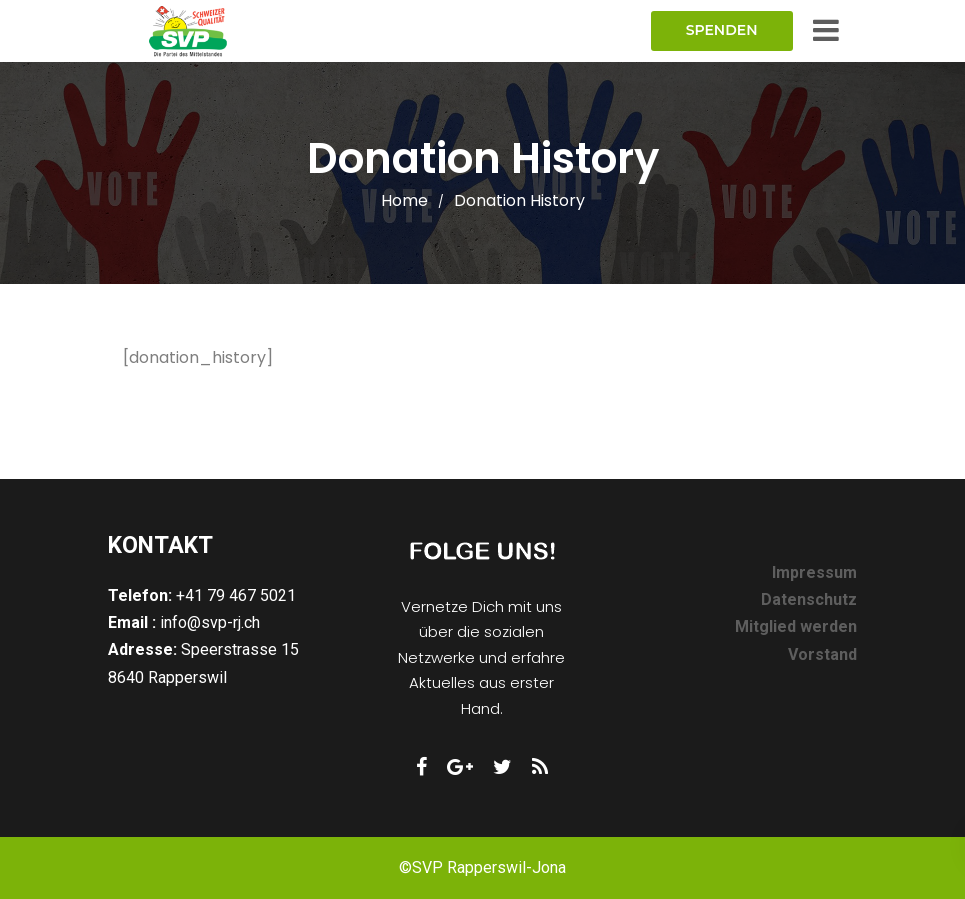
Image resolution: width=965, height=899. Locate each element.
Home (404, 200)
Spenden (722, 30)
